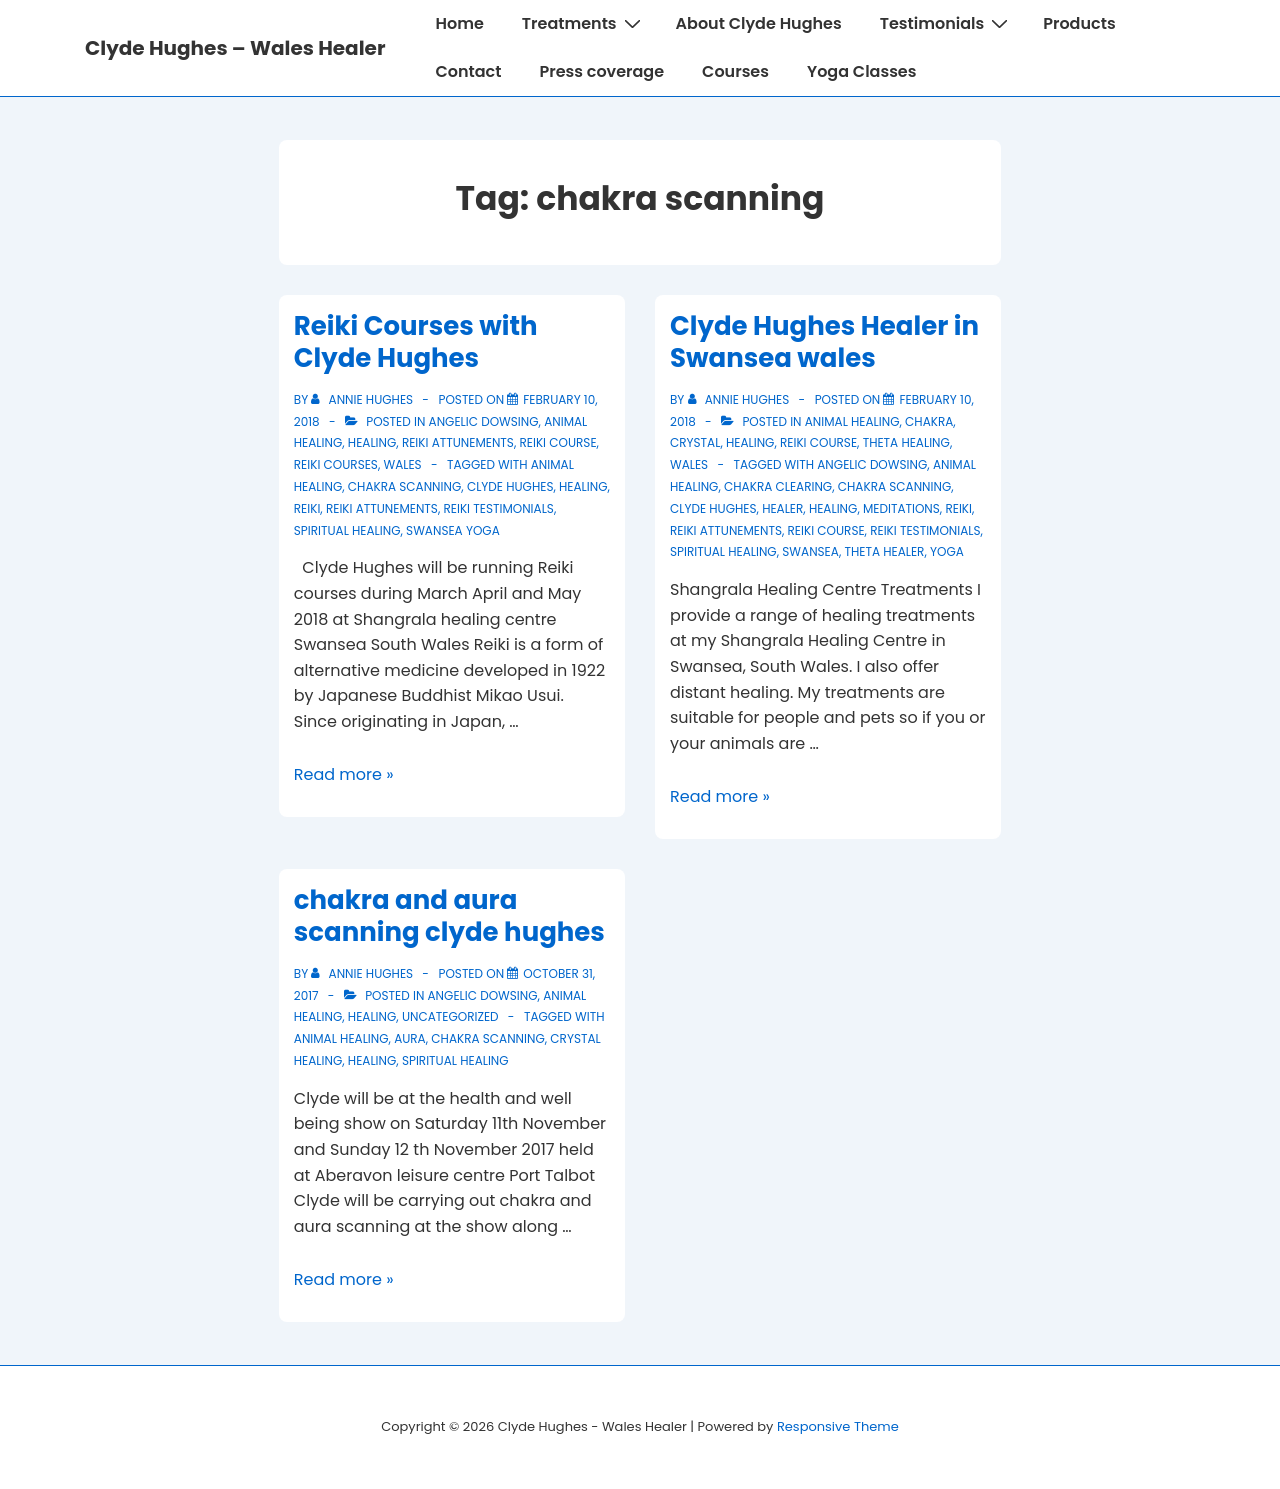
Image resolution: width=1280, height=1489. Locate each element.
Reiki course (558, 442)
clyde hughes (510, 486)
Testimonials (947, 23)
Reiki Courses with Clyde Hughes (416, 342)
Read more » (344, 774)
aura (410, 1038)
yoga (947, 551)
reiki (307, 508)
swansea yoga (453, 530)
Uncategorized (450, 1016)
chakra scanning (404, 486)
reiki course (826, 530)
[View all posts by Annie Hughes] (363, 399)
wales (402, 464)
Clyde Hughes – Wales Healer (235, 48)
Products (1079, 23)
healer (782, 508)
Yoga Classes (862, 71)
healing (372, 442)
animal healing (852, 421)
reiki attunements (458, 442)
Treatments (584, 23)
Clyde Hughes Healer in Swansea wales (824, 342)
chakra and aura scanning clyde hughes (449, 916)
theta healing (906, 442)
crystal (695, 442)
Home (459, 23)
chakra (929, 421)
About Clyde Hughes (759, 23)
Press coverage (601, 71)
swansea (810, 551)
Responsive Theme (838, 1426)
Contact (468, 71)
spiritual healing (347, 530)
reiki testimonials (499, 508)
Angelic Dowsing (484, 421)
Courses (735, 71)
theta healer (884, 551)
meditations (901, 508)
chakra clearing (778, 486)
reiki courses (336, 464)
